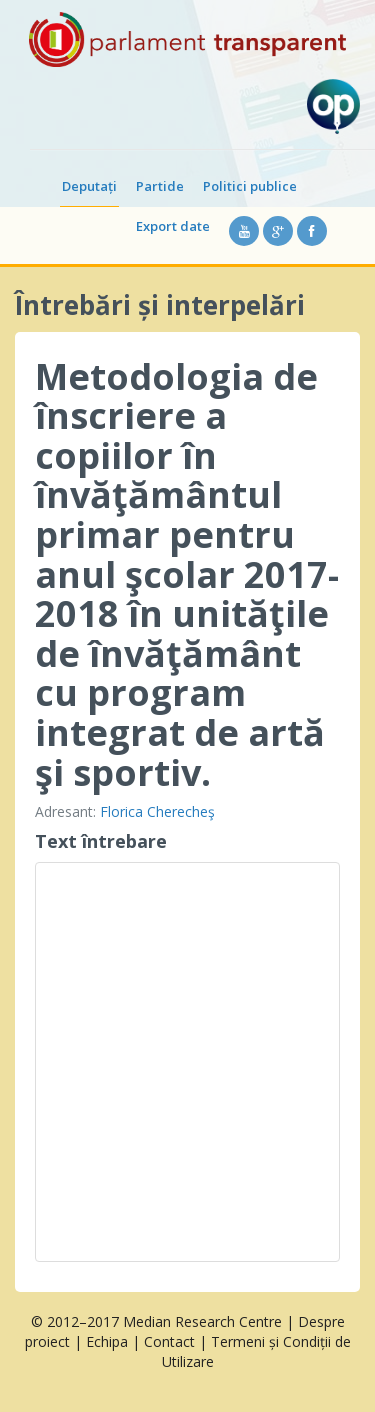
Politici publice (250, 186)
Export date (173, 226)
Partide (160, 186)
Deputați (89, 186)
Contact (169, 1341)
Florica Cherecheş (157, 811)
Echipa (107, 1341)
